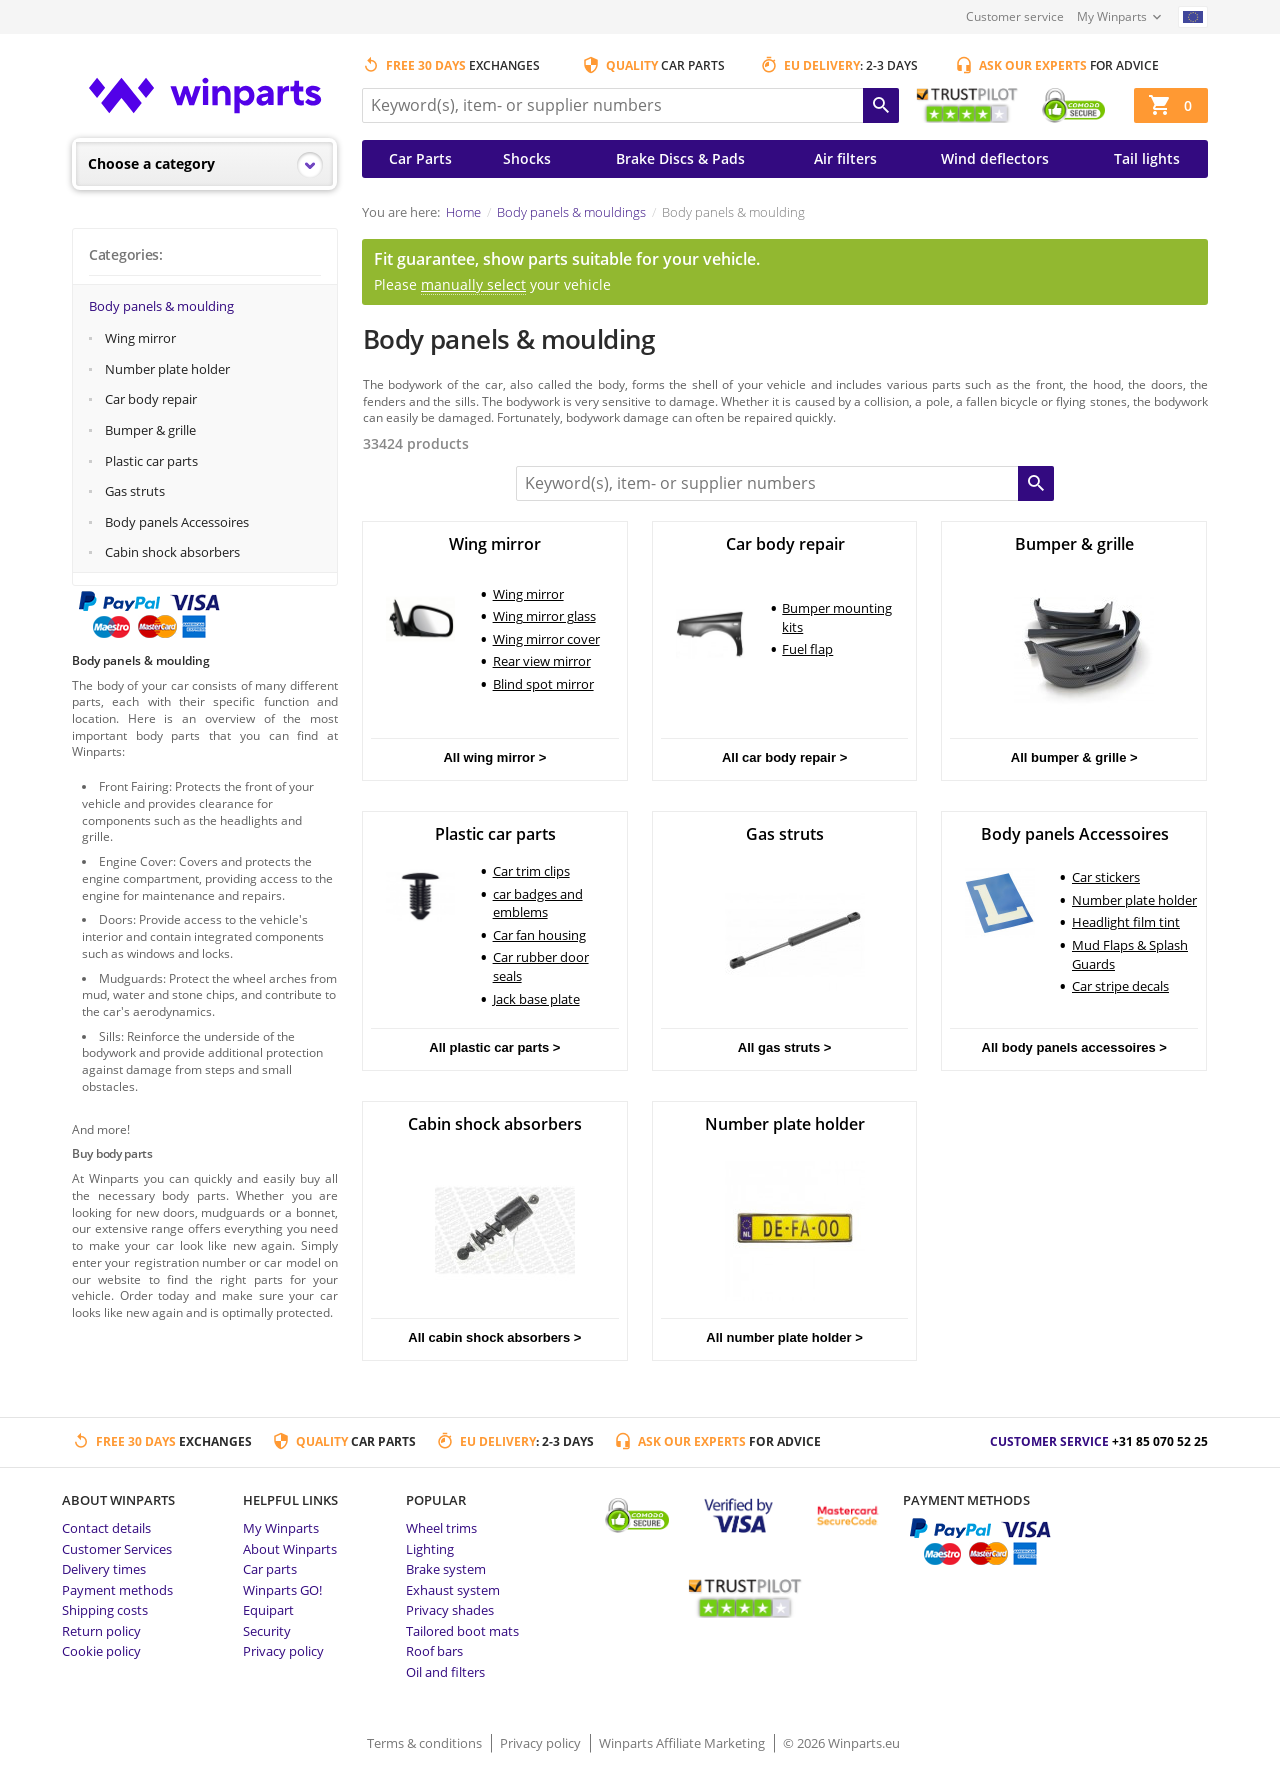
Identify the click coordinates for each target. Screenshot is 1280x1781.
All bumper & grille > (1074, 757)
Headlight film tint (1126, 922)
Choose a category (151, 163)
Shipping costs (105, 1610)
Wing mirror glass (544, 616)
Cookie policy (101, 1651)
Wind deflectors (995, 158)
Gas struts (135, 491)
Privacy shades (450, 1610)
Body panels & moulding (161, 306)
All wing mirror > (494, 757)
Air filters (845, 158)
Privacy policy (283, 1651)
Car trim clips (531, 871)
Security (267, 1631)
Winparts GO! (282, 1590)
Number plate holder (167, 369)
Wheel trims (441, 1528)
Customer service (1015, 16)
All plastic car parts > (494, 1047)
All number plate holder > (784, 1337)
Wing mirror (140, 338)
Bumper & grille (150, 430)
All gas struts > (785, 1047)
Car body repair (151, 399)
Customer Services (117, 1549)
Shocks (527, 158)
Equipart (268, 1610)
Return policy (101, 1631)
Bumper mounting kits (837, 617)
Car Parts (420, 158)
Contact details (106, 1528)
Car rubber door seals (541, 966)
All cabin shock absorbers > (494, 1337)
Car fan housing (539, 935)
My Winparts (1112, 16)
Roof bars (434, 1651)
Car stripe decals (1120, 986)
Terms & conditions (426, 1743)
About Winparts (290, 1549)
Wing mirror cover (546, 639)
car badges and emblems (538, 903)
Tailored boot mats (462, 1631)
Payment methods (117, 1590)
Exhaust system (453, 1590)
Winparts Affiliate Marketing (683, 1743)
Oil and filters (445, 1672)
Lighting (430, 1549)
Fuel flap (807, 649)
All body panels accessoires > (1074, 1047)
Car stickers (1106, 877)
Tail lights (1147, 158)
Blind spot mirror (543, 684)
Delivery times (104, 1569)
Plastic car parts (151, 461)
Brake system (446, 1569)
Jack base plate (536, 999)
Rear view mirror (542, 661)
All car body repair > (784, 757)
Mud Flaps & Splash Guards (1130, 954)
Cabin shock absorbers (172, 552)
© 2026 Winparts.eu (841, 1743)
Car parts (270, 1569)
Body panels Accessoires (177, 522)
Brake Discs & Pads (680, 158)
